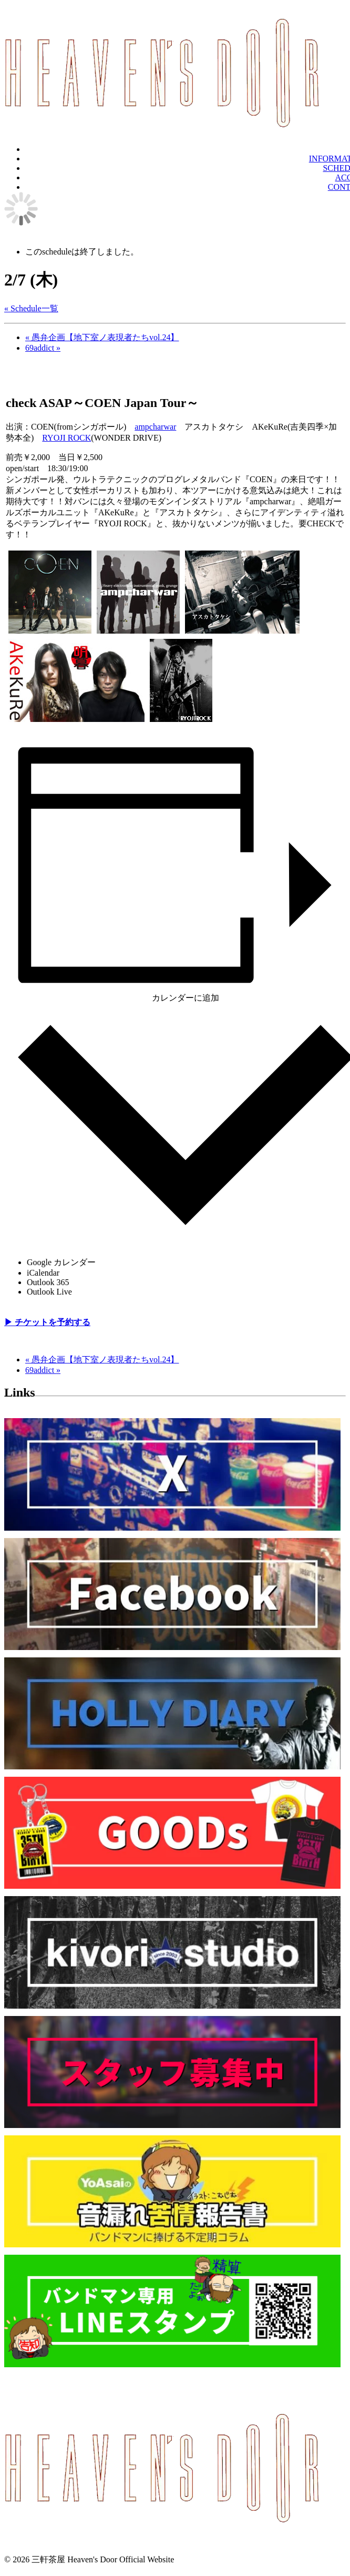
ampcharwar (155, 426)
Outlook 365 (48, 1282)
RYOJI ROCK (66, 437)
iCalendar (43, 1272)
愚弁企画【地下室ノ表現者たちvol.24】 (102, 337)
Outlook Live (49, 1291)
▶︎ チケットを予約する (47, 1322)
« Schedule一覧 (31, 308)
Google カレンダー (61, 1262)
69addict (42, 347)
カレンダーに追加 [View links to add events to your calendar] (185, 997)
